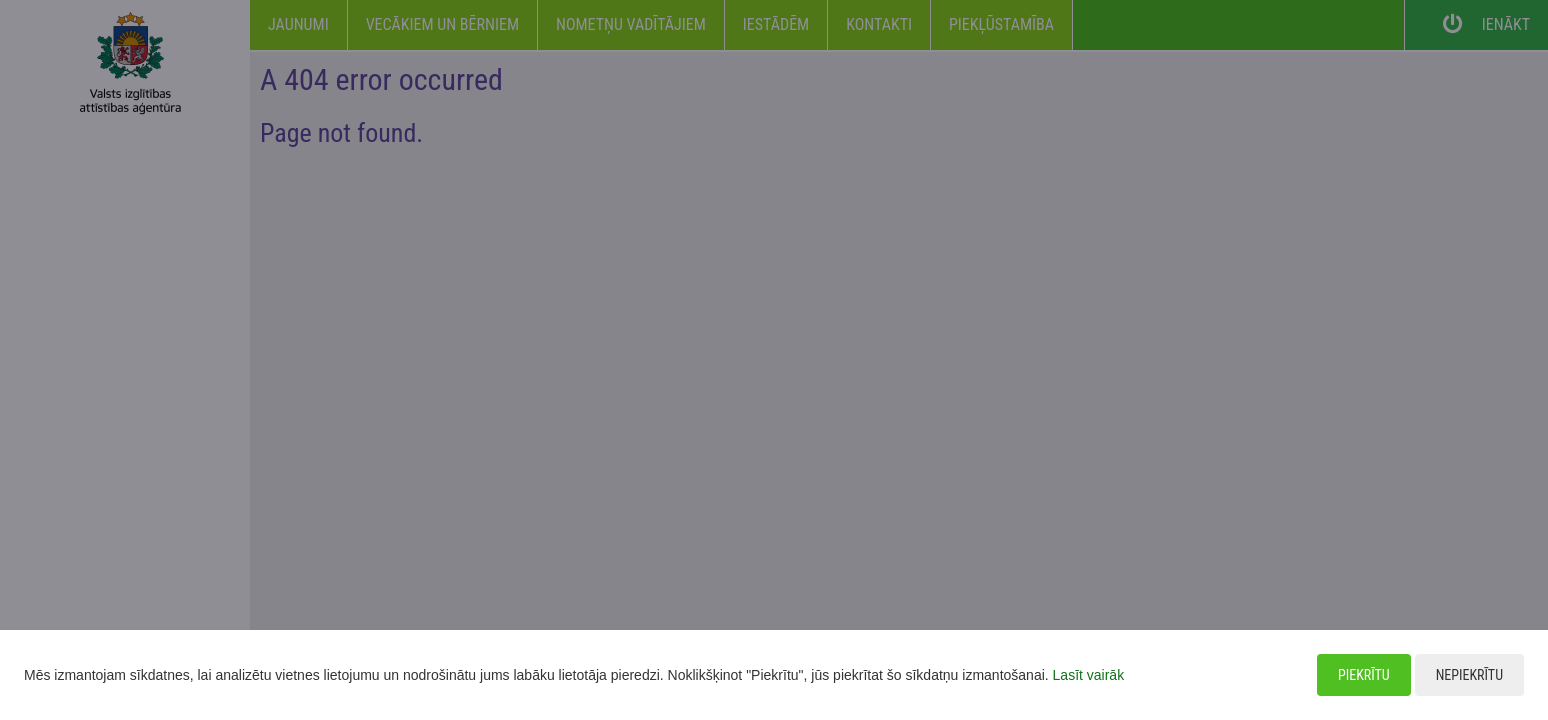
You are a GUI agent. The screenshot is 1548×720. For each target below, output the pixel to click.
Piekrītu (1364, 675)
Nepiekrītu (1469, 675)
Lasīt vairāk (1089, 675)
